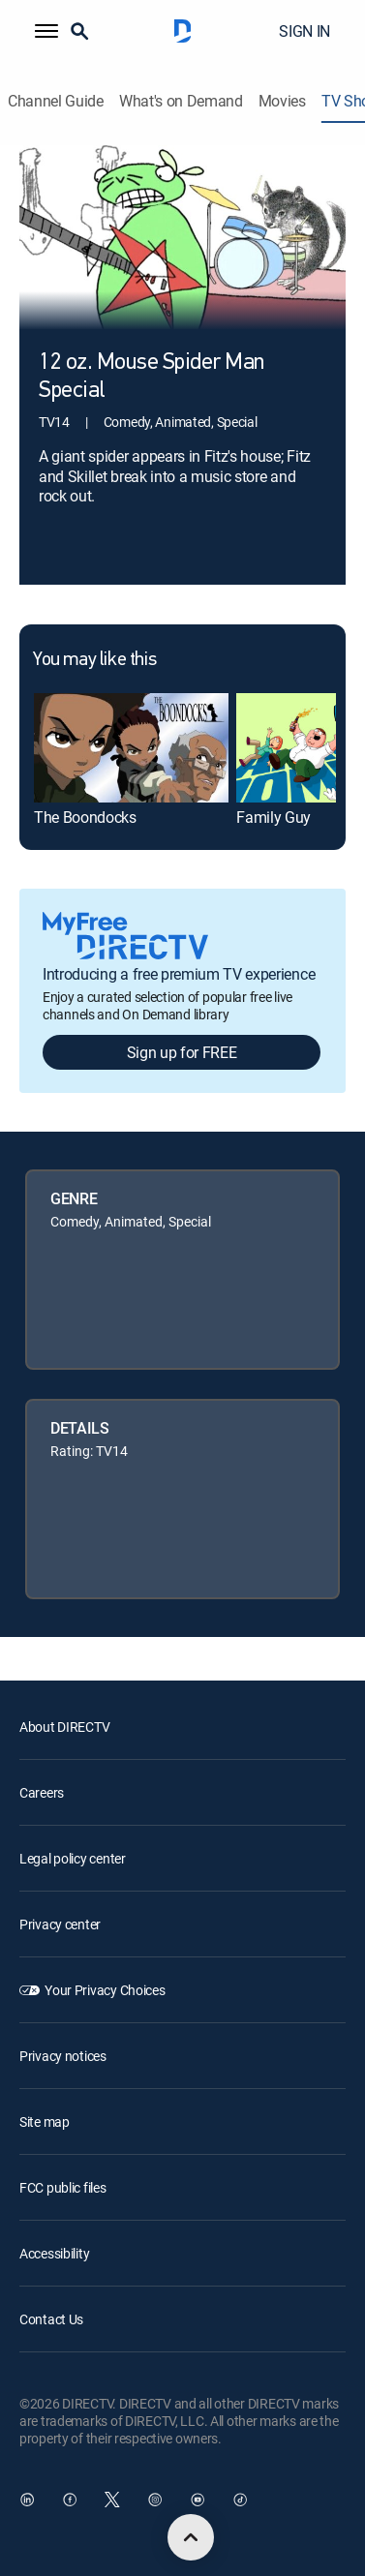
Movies (282, 101)
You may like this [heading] (94, 660)
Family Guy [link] (273, 817)
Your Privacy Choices (105, 1990)
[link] (131, 747)
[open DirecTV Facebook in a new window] (69, 2499)
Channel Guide (56, 101)
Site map (44, 2121)
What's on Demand (181, 101)
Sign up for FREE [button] (182, 1052)
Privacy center (60, 1924)
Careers (41, 1792)
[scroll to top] (191, 2537)
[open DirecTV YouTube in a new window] (197, 2499)
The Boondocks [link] (85, 817)
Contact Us (51, 2319)
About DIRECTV (64, 1726)
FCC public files (62, 2187)
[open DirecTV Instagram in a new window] (155, 2499)
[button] (46, 31)
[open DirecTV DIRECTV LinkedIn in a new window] (27, 2499)
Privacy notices (62, 2055)
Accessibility (54, 2253)
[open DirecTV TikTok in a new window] (240, 2499)
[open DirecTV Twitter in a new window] (112, 2499)
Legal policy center (72, 1858)
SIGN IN (304, 31)
